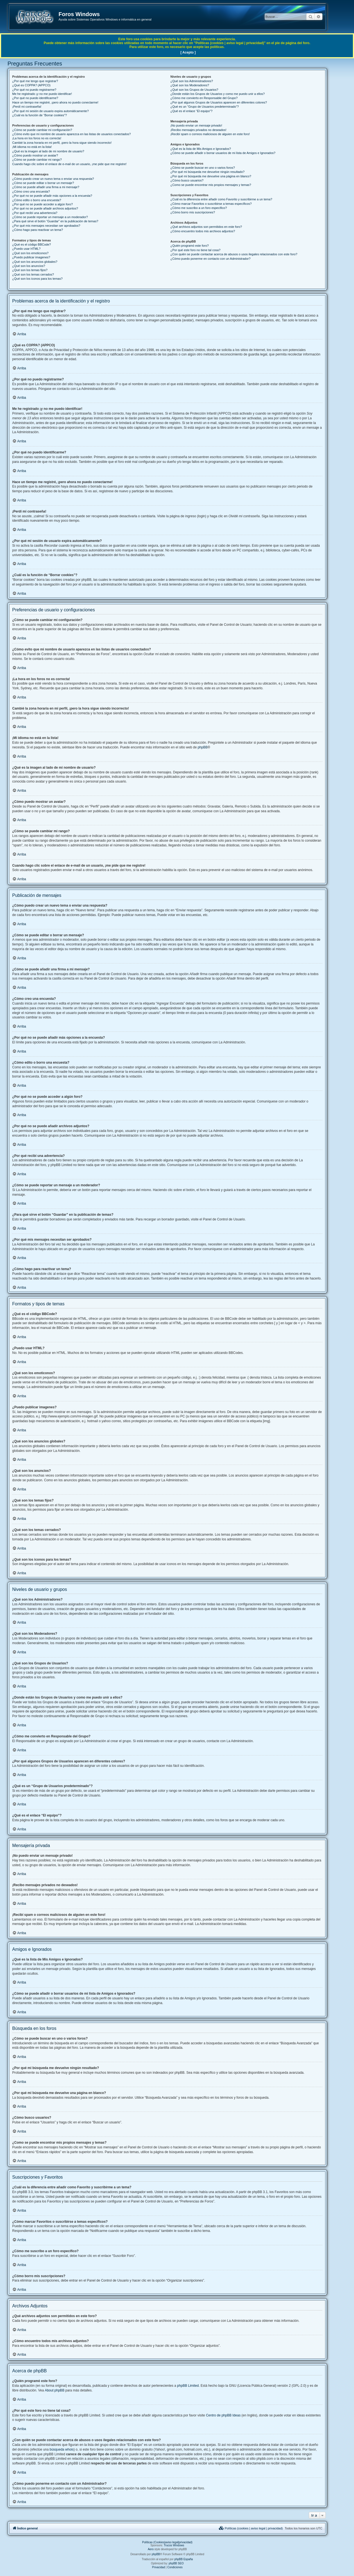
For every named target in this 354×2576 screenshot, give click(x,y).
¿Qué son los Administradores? (191, 81)
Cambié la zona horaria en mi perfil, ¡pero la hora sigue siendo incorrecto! (62, 142)
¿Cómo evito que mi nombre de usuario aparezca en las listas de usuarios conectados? (71, 134)
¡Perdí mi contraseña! (26, 106)
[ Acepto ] (188, 52)
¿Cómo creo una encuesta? (31, 191)
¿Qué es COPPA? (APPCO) (31, 85)
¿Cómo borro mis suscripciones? (192, 212)
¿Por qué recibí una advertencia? (34, 213)
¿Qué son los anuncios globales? (34, 261)
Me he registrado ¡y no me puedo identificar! (42, 93)
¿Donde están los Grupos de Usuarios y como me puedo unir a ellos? (217, 93)
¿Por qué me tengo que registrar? (35, 81)
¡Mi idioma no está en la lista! (32, 146)
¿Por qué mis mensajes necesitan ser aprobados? (46, 225)
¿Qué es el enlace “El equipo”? (191, 111)
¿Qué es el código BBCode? (31, 244)
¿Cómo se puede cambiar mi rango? (37, 159)
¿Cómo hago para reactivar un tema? (37, 229)
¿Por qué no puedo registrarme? (34, 89)
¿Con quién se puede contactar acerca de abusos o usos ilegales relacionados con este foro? (233, 254)
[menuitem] (251, 2528)
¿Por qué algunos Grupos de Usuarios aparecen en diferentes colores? (218, 102)
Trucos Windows (174, 2545)
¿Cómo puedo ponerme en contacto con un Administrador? (210, 258)
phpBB (203, 747)
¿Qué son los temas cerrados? (33, 274)
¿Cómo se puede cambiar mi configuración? (42, 130)
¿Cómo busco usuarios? (186, 180)
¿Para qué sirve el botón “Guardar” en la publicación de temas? (55, 221)
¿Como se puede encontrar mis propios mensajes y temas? (210, 184)
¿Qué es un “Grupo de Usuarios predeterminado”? (204, 106)
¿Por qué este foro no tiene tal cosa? (195, 250)
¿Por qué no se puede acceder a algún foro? (42, 204)
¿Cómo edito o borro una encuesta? (36, 200)
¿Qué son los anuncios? (28, 266)
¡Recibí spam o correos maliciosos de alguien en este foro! (210, 134)
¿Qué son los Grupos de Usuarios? (194, 89)
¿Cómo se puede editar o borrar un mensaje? (43, 183)
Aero (151, 2549)
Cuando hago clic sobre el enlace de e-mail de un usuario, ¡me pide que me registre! (69, 164)
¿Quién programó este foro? (189, 245)
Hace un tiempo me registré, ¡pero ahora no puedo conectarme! (55, 102)
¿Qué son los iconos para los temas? (37, 278)
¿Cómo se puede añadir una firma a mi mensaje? (45, 187)
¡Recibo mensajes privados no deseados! (198, 130)
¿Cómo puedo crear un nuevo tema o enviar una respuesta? (53, 178)
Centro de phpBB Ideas (223, 2415)
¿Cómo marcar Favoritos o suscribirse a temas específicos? (211, 203)
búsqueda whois (62, 2449)
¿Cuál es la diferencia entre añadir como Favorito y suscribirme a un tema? (221, 199)
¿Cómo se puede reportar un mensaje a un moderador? (50, 217)
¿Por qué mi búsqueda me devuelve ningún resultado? (207, 171)
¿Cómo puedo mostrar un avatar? (35, 155)
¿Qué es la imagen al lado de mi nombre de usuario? (48, 151)
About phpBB (54, 2390)
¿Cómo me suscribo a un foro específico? (198, 208)
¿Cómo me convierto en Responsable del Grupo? (203, 98)
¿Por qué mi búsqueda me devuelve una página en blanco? (210, 176)
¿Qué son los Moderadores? (189, 85)
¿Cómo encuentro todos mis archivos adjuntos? (202, 231)
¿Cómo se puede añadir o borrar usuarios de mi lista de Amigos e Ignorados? (222, 153)
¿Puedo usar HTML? (26, 248)
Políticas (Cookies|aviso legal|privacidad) (167, 2542)
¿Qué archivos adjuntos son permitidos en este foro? (206, 226)
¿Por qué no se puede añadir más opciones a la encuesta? (52, 195)
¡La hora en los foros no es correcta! (36, 138)
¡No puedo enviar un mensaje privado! (196, 125)
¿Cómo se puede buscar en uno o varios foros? (202, 167)
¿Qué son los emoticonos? (30, 253)
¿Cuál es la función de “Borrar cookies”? (39, 115)
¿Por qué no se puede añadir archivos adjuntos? (45, 208)
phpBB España (183, 2559)
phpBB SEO (176, 2563)
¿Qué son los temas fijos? (29, 270)
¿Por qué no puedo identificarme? (35, 98)
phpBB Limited (188, 2386)
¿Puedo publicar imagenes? (31, 257)
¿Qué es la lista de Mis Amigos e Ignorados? (200, 148)
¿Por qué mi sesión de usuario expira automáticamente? (50, 111)
